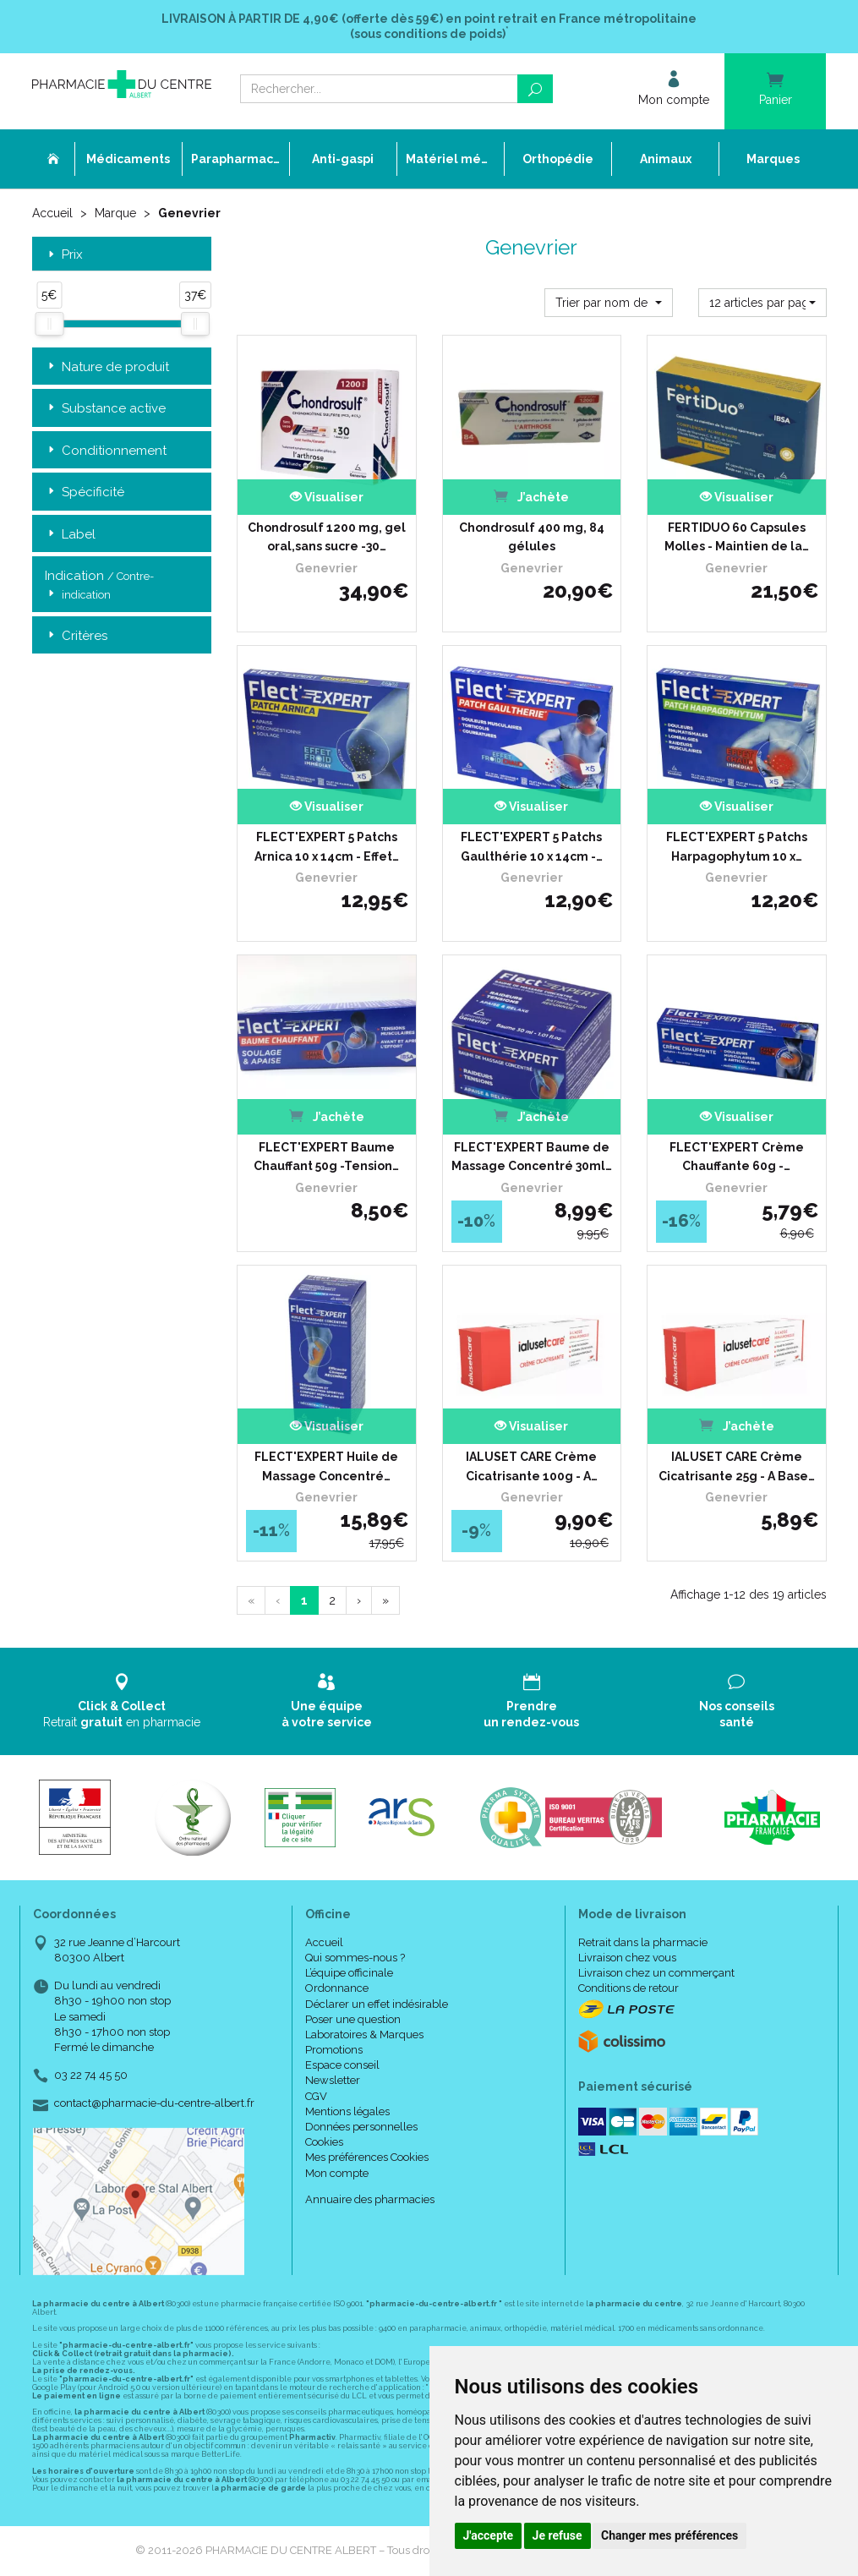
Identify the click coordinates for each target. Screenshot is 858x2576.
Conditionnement (106, 451)
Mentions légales (347, 2111)
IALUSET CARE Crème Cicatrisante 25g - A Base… (737, 1466)
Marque (115, 213)
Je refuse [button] (557, 2535)
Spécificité (84, 492)
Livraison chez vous (627, 1957)
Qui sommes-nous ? (355, 1957)
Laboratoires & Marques (364, 2034)
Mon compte (337, 2173)
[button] (608, 302)
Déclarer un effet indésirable (376, 2004)
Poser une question (353, 2019)
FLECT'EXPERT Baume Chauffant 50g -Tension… (326, 1156)
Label (70, 535)
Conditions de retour (628, 1988)
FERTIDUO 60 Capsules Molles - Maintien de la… (736, 537)
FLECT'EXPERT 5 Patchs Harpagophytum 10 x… (736, 846)
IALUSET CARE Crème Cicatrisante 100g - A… (532, 1466)
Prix (64, 255)
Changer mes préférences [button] (669, 2535)
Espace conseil (342, 2065)
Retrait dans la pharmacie (643, 1942)
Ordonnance (337, 1988)
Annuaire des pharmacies (369, 2199)
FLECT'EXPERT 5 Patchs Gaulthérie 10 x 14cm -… (532, 846)
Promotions (334, 2049)
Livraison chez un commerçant (656, 1972)
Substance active (105, 409)
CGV (316, 2096)
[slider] (49, 324)
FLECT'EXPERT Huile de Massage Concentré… (326, 1466)
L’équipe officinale (349, 1972)
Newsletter (332, 2080)
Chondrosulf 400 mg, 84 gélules (531, 537)
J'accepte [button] (488, 2535)
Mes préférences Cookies (367, 2157)
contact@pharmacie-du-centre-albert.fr (154, 2103)
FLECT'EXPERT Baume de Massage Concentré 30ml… (531, 1156)
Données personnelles (361, 2126)
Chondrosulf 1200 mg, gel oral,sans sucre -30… (327, 537)
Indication (99, 586)
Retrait (122, 1700)
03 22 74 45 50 (91, 2075)
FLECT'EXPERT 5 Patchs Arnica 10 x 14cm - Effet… (326, 846)
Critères (76, 636)
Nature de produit (107, 367)
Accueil (52, 213)
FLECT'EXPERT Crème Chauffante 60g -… (736, 1156)
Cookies (324, 2142)
